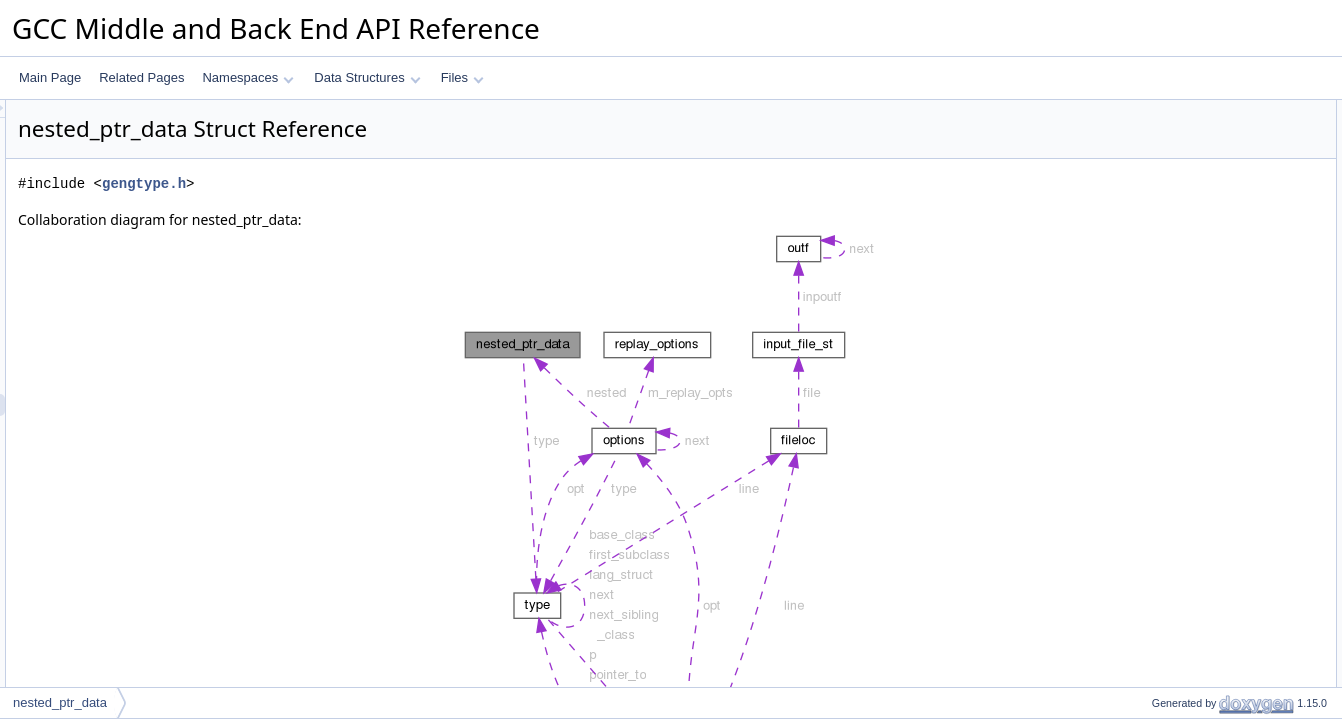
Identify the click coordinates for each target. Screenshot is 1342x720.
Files (462, 77)
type (1146, 133)
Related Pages (141, 77)
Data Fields (1149, 111)
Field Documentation (1174, 221)
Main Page (50, 77)
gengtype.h (394, 183)
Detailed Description (1172, 199)
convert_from (1170, 177)
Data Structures (367, 77)
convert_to (1163, 155)
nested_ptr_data (60, 702)
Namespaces (247, 77)
